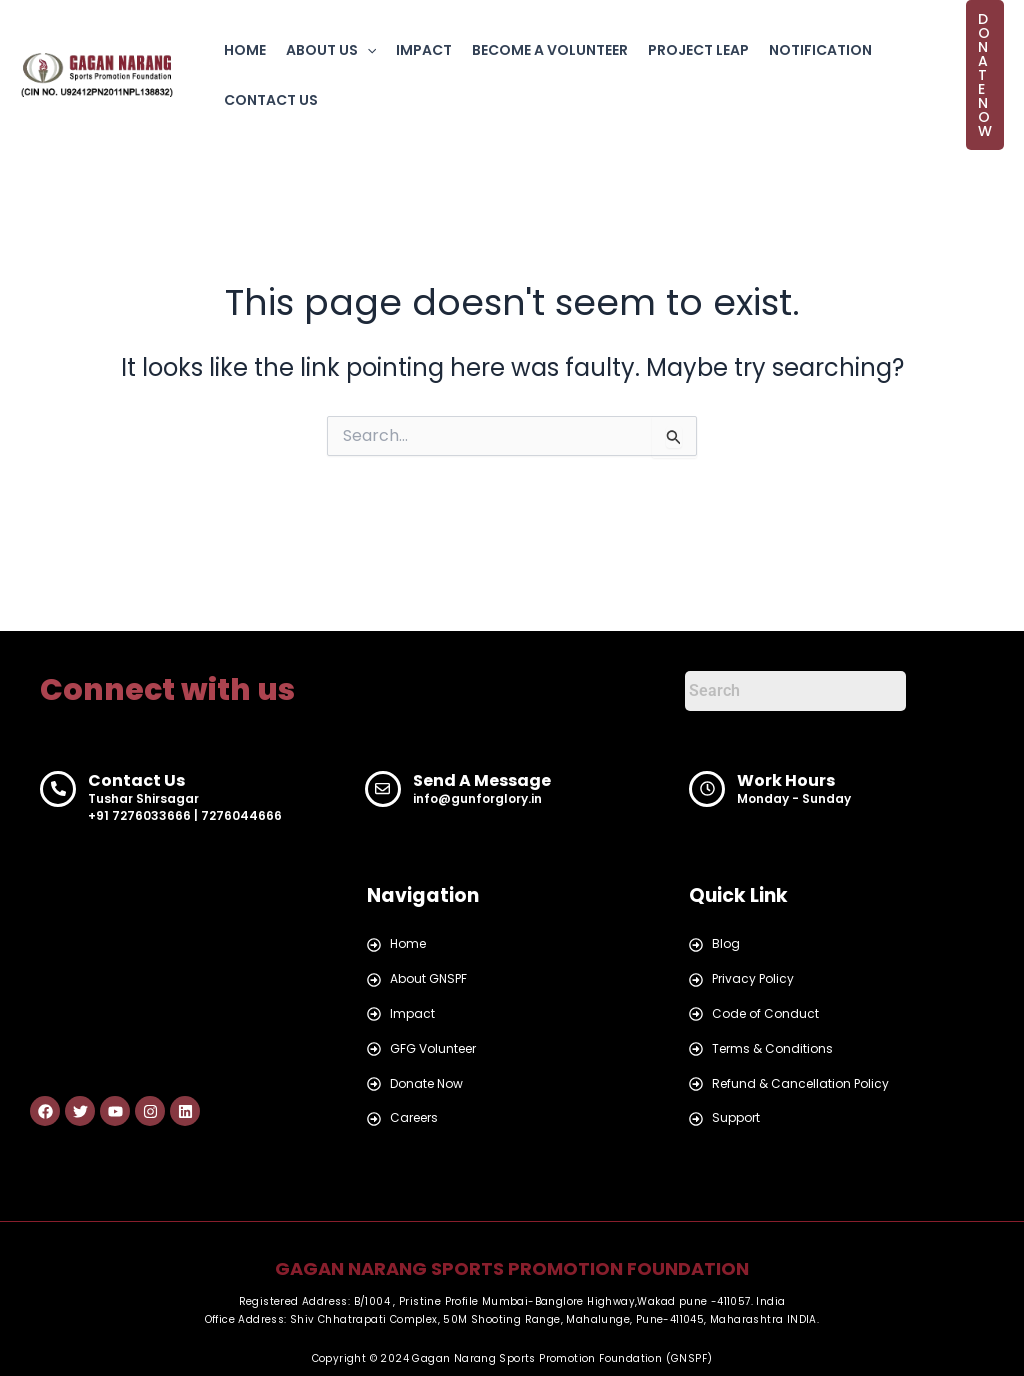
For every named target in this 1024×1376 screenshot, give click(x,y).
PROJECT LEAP (698, 50)
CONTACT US (271, 100)
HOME (245, 50)
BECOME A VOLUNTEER (550, 50)
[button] (367, 50)
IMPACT (424, 50)
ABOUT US (331, 50)
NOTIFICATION (820, 50)
